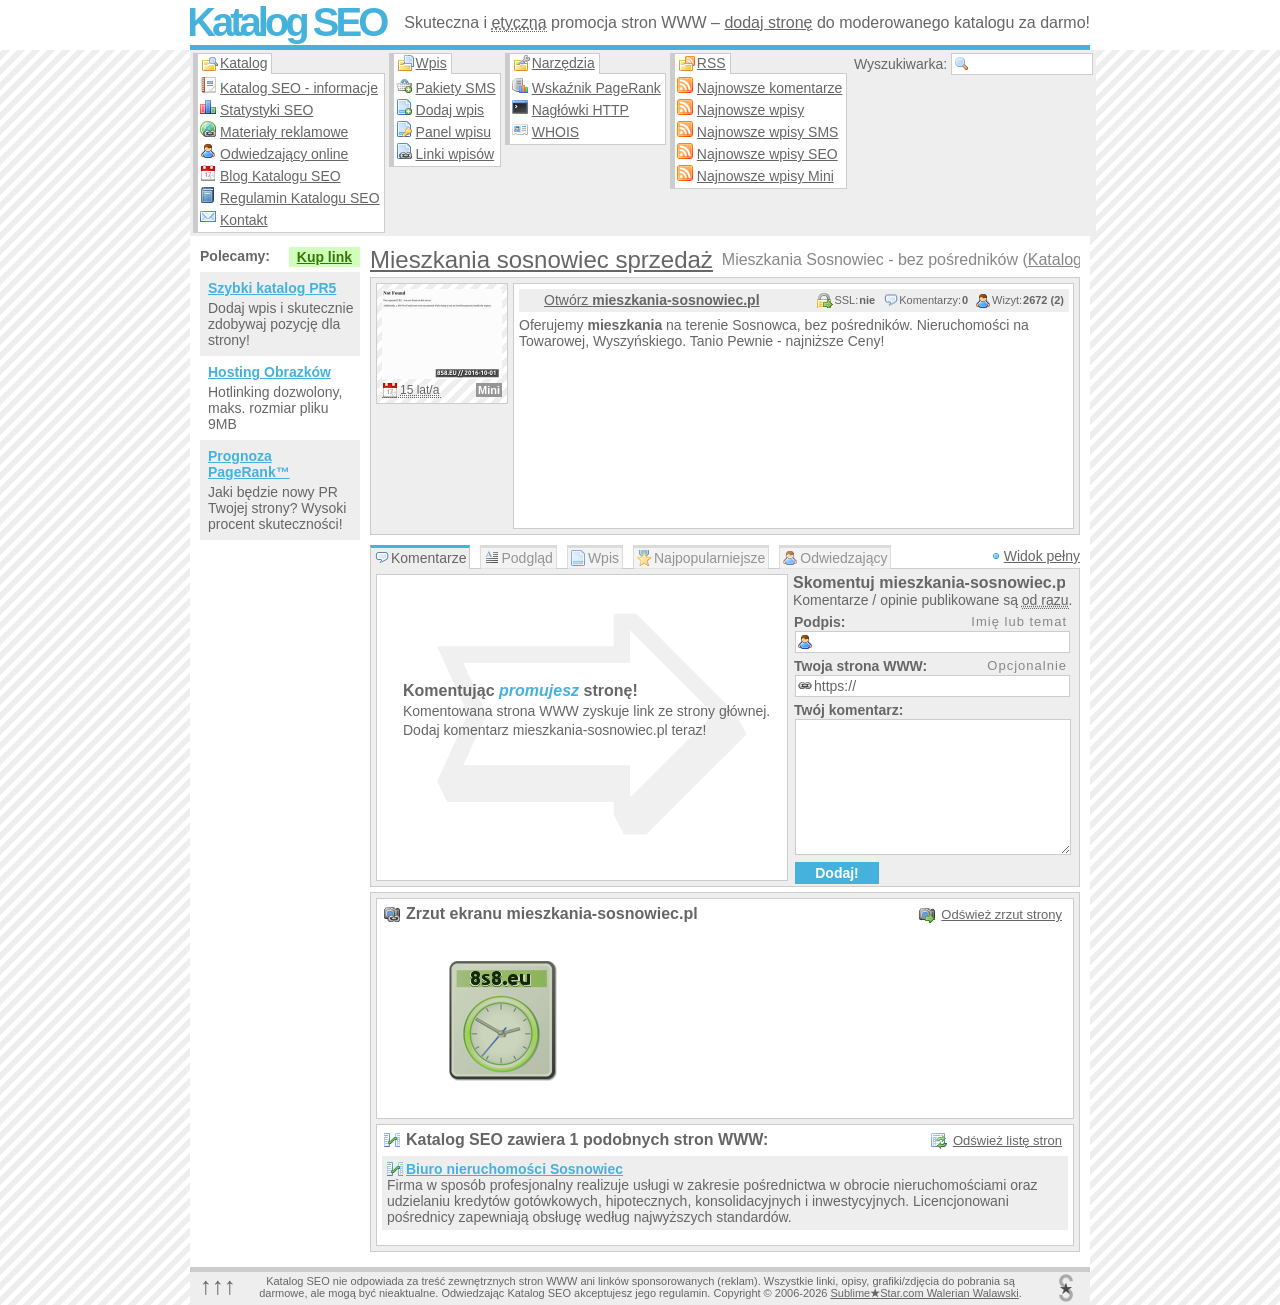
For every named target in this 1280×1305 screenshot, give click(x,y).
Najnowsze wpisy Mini (765, 176)
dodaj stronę (768, 22)
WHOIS (555, 132)
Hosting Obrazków (269, 372)
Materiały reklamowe (284, 132)
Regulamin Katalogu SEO (300, 198)
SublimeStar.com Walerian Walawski (924, 1293)
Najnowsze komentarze (770, 88)
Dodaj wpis (450, 110)
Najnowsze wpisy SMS (768, 132)
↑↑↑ (218, 1285)
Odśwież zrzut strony (1001, 914)
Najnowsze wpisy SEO (767, 154)
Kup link (324, 257)
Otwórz (652, 300)
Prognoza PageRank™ (249, 464)
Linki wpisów (455, 154)
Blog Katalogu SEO (280, 176)
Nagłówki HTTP (580, 110)
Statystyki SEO (266, 110)
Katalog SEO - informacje (299, 88)
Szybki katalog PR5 (272, 288)
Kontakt (243, 220)
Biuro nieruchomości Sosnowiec (514, 1169)
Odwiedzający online (284, 154)
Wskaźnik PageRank (596, 88)
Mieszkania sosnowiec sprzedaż (541, 259)
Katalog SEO (286, 22)
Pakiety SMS (456, 88)
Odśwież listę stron (1007, 1140)
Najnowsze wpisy (750, 110)
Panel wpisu (454, 132)
